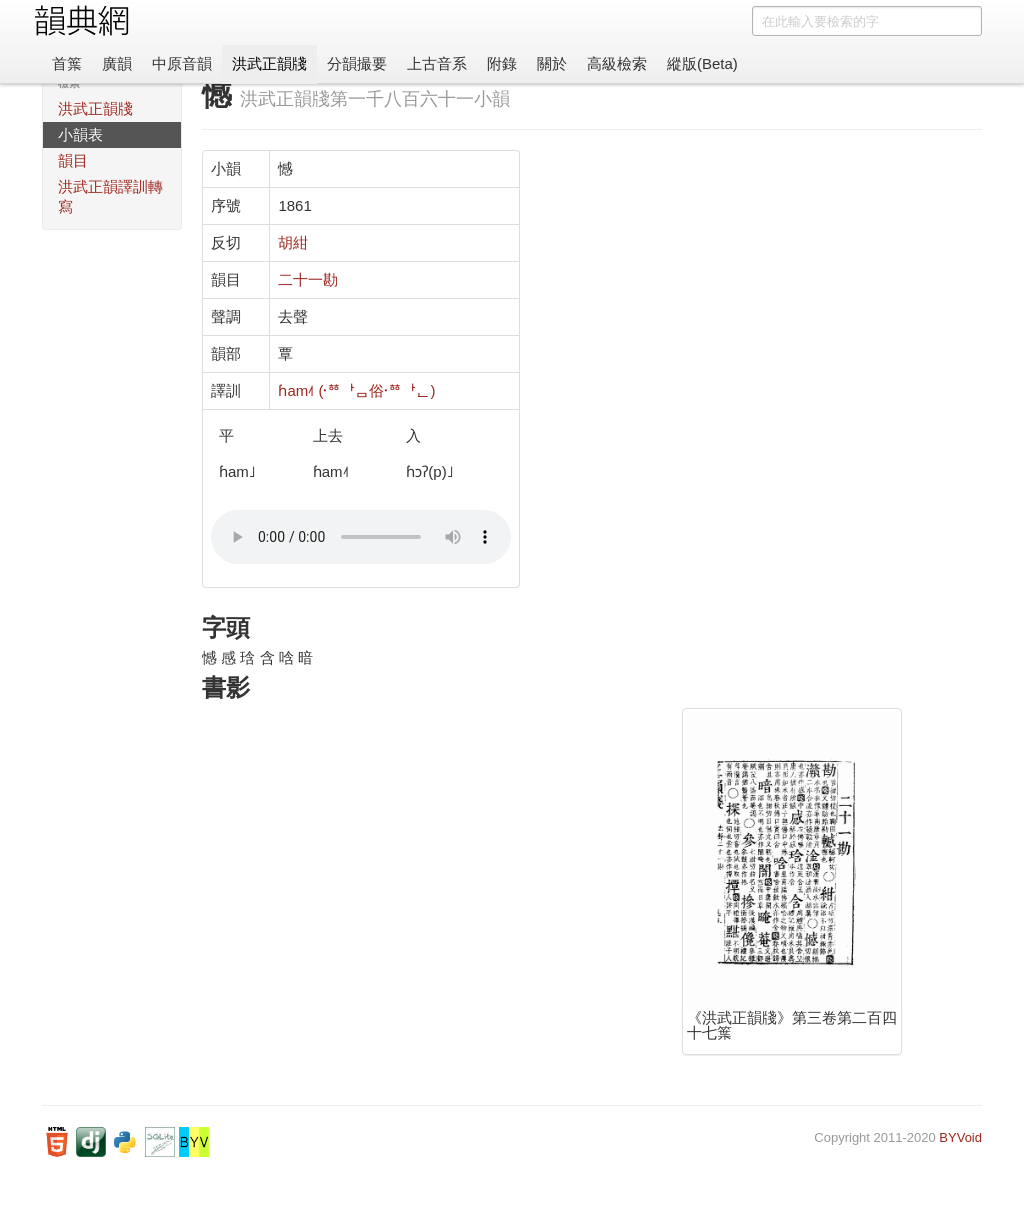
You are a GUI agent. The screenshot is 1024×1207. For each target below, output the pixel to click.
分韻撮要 (357, 63)
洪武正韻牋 (269, 63)
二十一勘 (308, 279)
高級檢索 (617, 63)
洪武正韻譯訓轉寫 (110, 196)
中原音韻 (182, 63)
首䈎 (67, 63)
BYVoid (960, 1137)
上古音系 (437, 63)
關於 (552, 63)
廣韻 (117, 63)
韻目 (73, 160)
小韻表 (80, 134)
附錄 (502, 63)
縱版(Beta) (702, 63)
